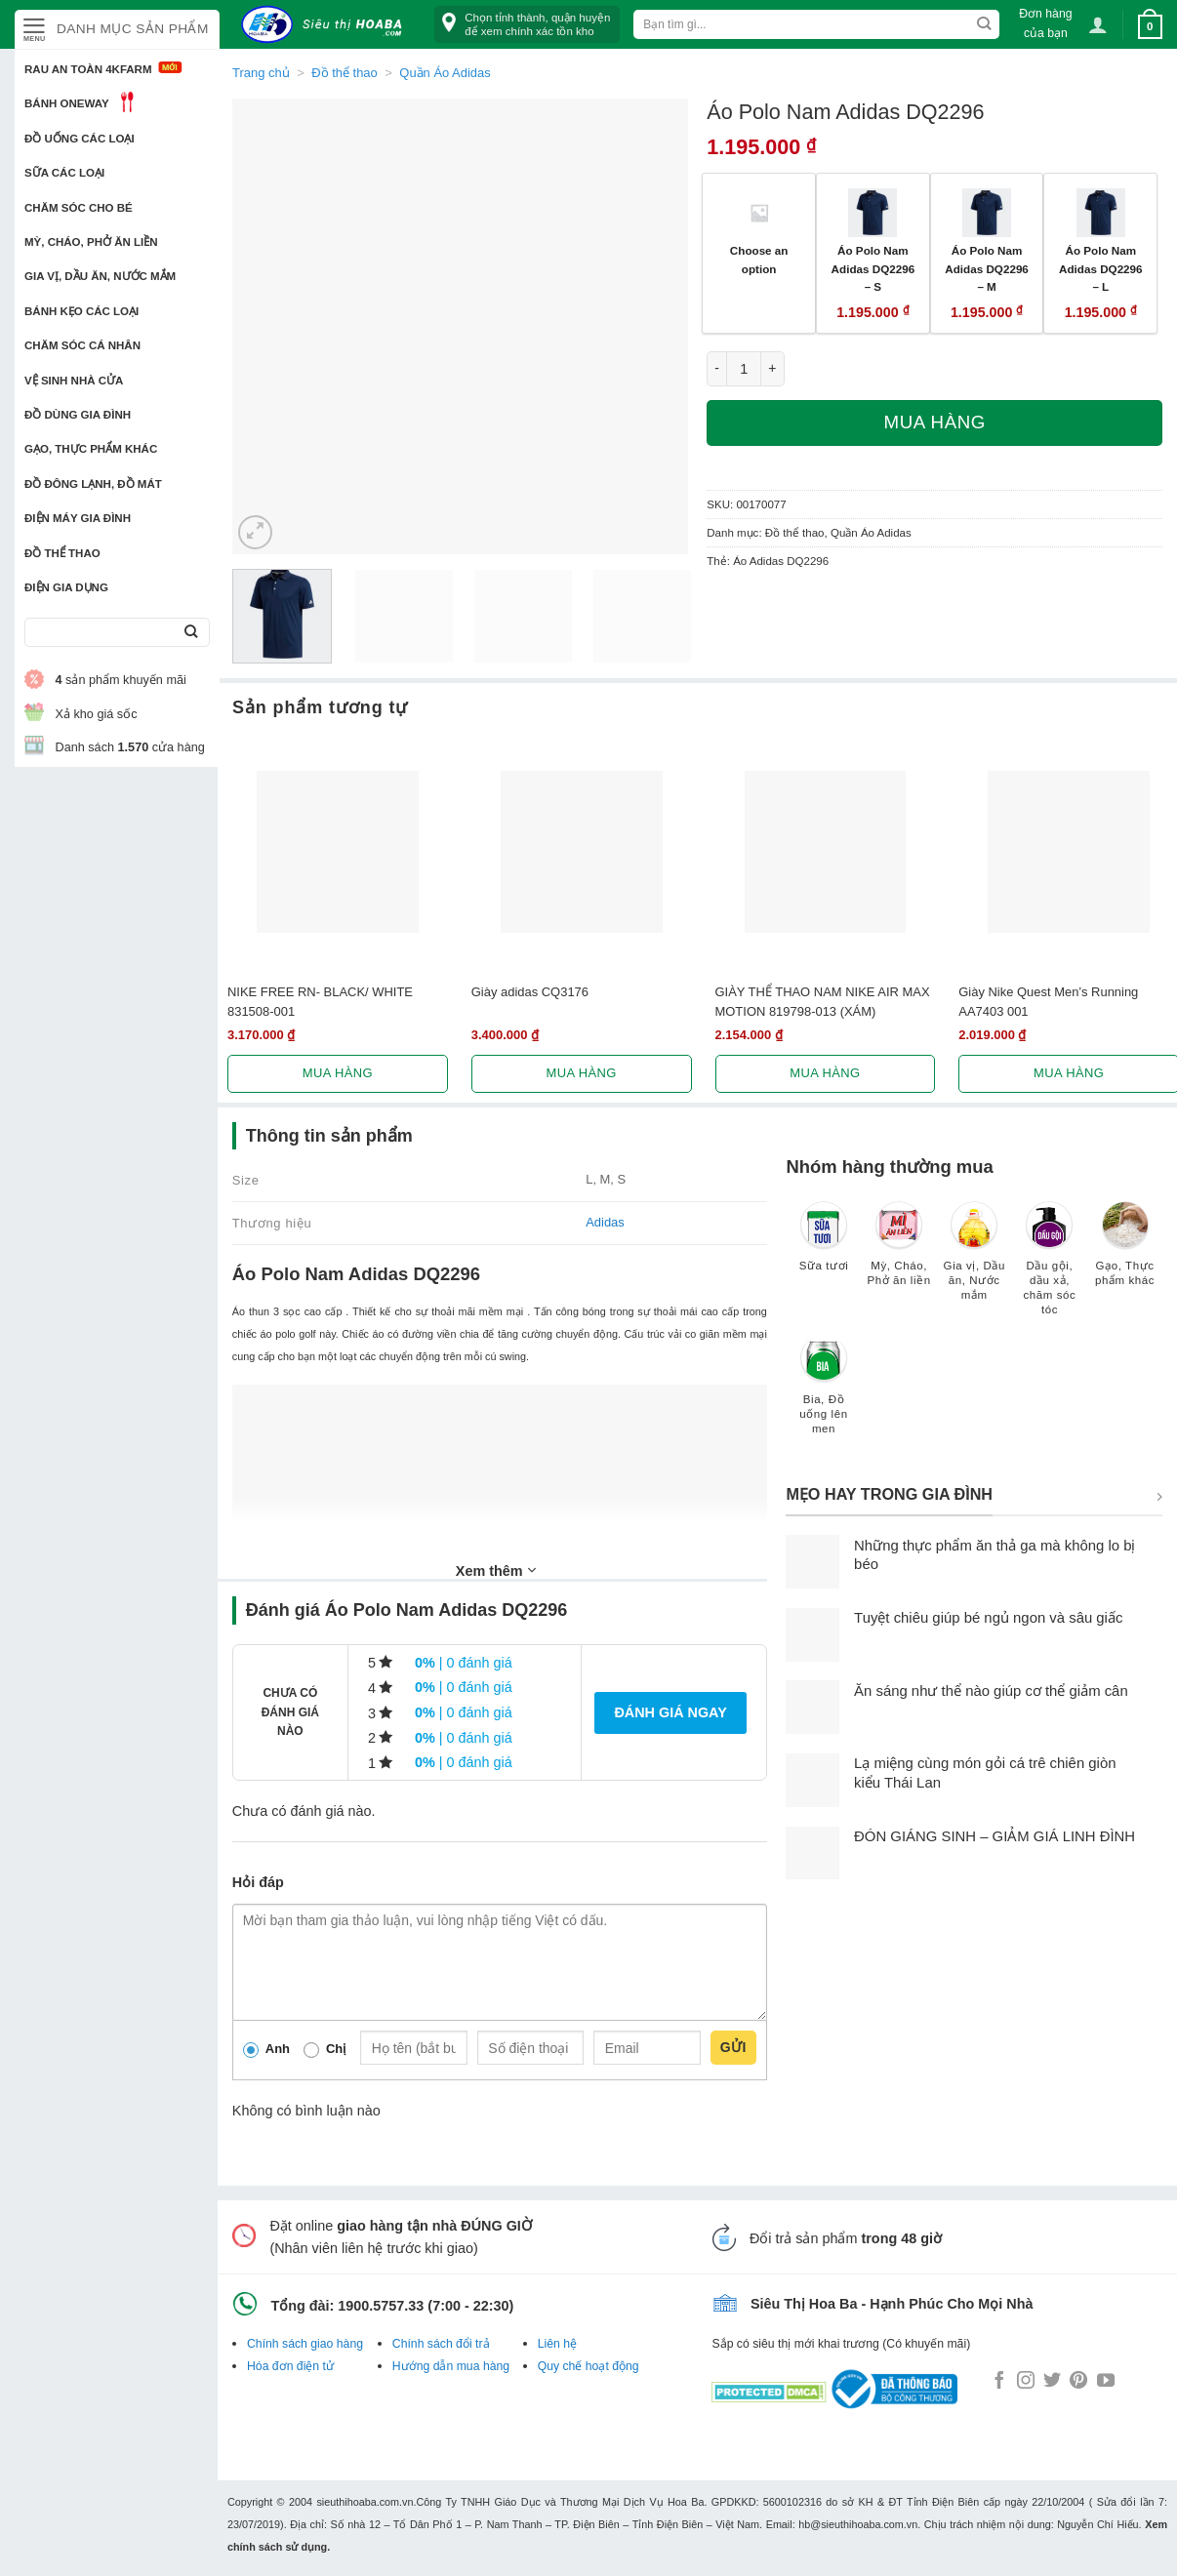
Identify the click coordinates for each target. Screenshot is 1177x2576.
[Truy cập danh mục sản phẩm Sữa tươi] (823, 1246)
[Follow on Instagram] (1026, 2382)
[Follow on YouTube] (1106, 2382)
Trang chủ (261, 72)
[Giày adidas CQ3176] (582, 852)
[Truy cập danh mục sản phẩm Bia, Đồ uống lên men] (823, 1394)
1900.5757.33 (381, 2306)
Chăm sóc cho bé (78, 208)
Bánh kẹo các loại (81, 311)
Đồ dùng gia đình (77, 415)
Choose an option (759, 259)
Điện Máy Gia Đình (77, 518)
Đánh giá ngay (670, 1712)
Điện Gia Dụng (66, 587)
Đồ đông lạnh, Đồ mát (93, 484)
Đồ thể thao (62, 553)
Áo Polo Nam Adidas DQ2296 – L (1101, 268)
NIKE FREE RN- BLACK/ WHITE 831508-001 (320, 1001)
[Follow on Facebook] (999, 2382)
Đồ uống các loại (79, 138)
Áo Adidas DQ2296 (781, 561)
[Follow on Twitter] (1052, 2382)
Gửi (733, 2047)
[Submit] (191, 633)
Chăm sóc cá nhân (82, 345)
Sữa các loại (64, 173)
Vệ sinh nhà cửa (73, 380)
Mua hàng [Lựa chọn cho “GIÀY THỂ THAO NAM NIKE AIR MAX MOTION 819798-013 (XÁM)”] (825, 1073)
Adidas (605, 1222)
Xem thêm (496, 1570)
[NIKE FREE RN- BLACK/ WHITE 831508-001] (338, 852)
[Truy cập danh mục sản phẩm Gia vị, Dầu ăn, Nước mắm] (974, 1260)
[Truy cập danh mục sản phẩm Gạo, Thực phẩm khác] (1124, 1253)
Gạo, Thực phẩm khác (90, 449)
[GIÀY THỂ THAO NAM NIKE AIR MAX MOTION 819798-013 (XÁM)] (826, 852)
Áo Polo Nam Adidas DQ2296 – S (873, 268)
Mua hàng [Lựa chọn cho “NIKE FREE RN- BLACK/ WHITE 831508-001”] (338, 1073)
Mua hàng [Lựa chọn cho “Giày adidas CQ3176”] (582, 1073)
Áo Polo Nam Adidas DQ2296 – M (987, 268)
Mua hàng (935, 422)
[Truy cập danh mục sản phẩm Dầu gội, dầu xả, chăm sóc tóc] (1049, 1267)
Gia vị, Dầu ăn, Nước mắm (100, 276)
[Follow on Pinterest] (1078, 2382)
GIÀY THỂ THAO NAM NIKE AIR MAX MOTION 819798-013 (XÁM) (822, 1001)
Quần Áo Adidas (444, 72)
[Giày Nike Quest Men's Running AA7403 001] (1069, 852)
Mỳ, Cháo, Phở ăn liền (91, 242)
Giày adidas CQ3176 (529, 992)
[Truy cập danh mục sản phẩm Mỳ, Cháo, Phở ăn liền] (899, 1253)
